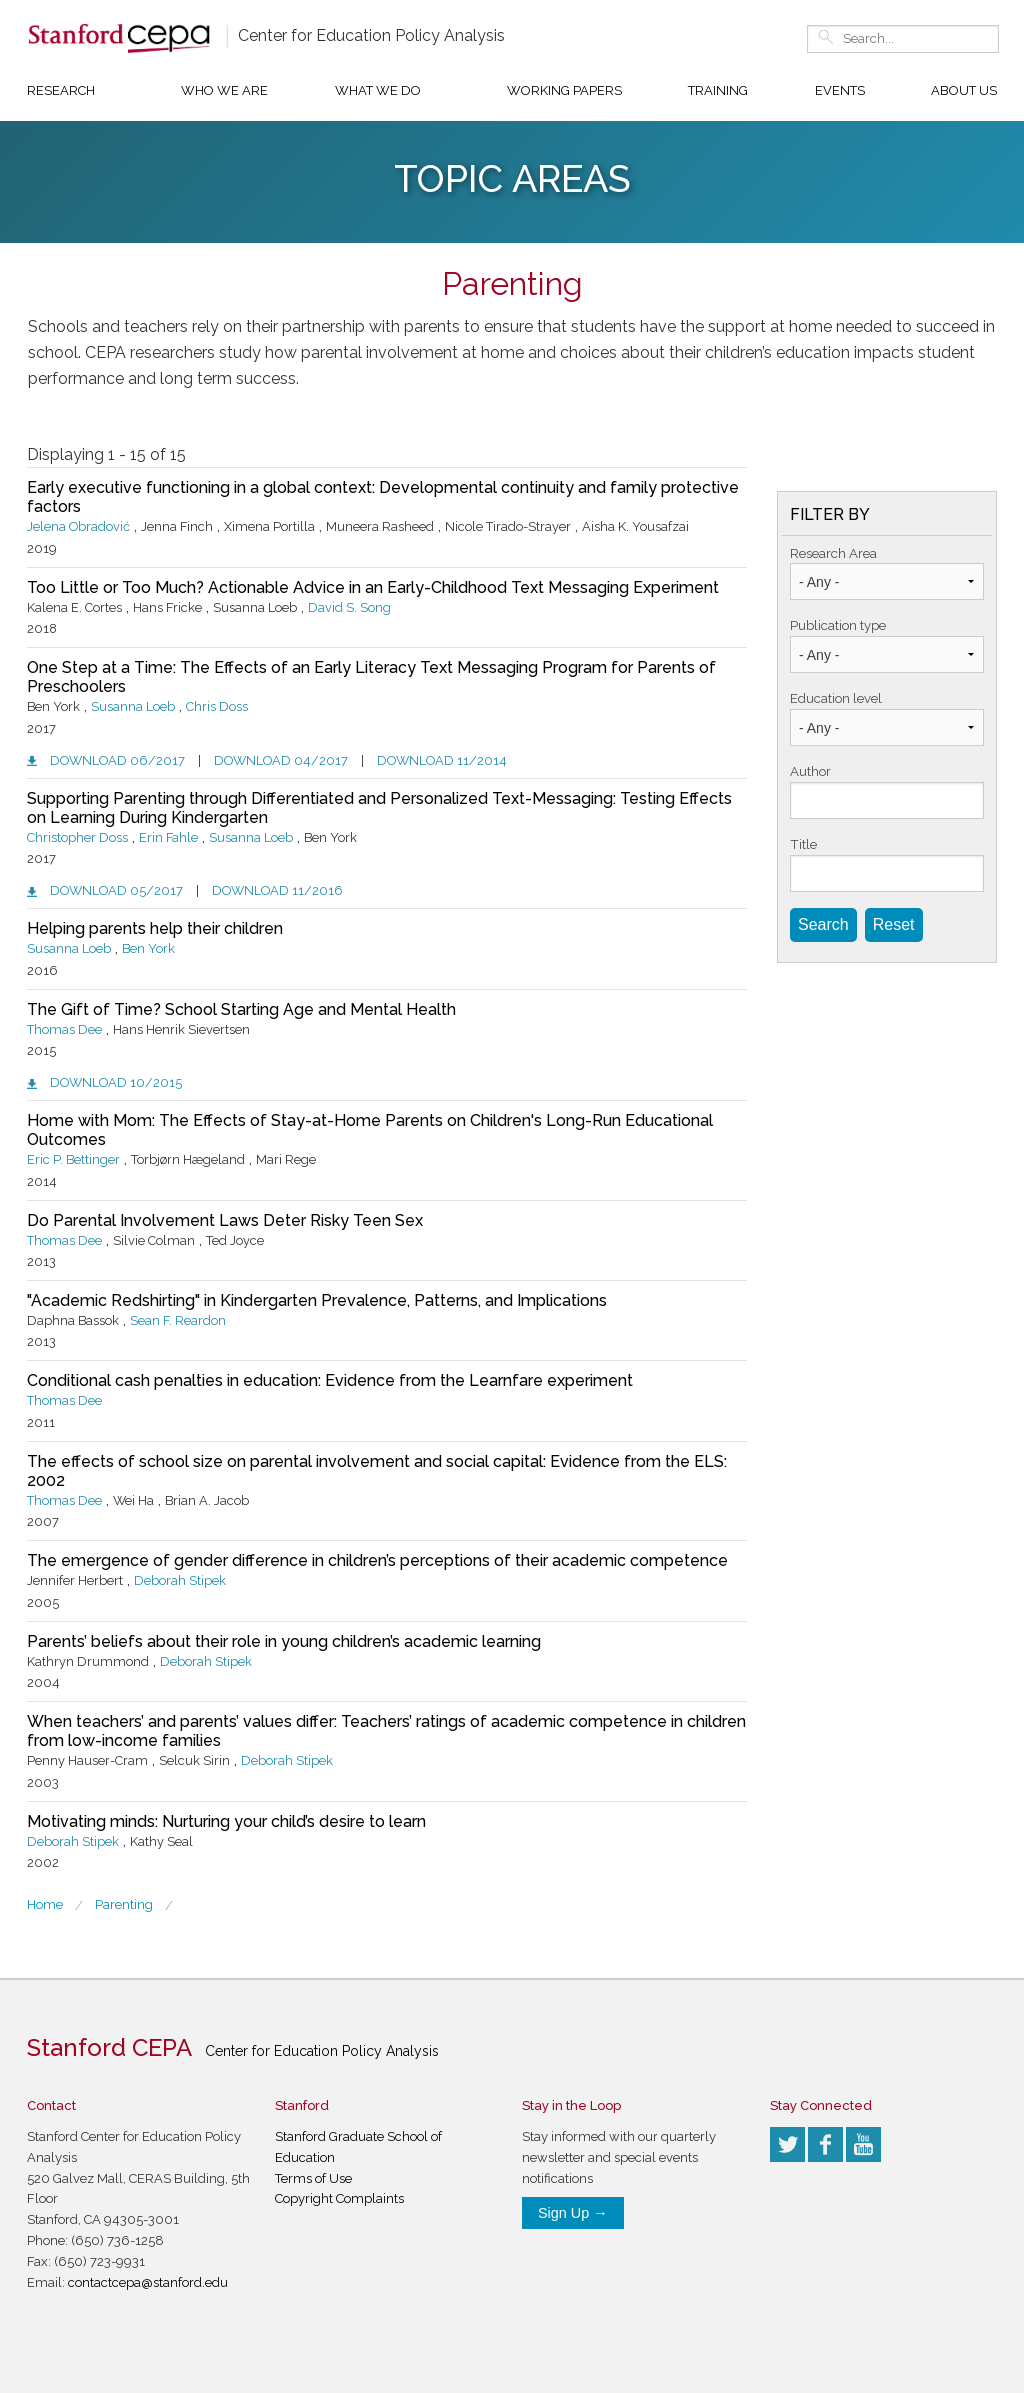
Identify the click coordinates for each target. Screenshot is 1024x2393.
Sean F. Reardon (178, 1320)
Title (803, 844)
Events (840, 90)
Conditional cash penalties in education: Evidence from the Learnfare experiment (330, 1380)
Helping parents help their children (155, 928)
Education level (836, 698)
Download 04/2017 (281, 760)
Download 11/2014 (442, 760)
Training (718, 90)
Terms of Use (313, 2178)
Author (810, 771)
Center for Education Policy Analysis (371, 35)
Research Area (833, 553)
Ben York (148, 948)
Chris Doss (217, 706)
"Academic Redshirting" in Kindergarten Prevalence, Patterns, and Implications (317, 1300)
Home (45, 1904)
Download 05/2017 (116, 890)
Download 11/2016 (277, 890)
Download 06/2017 (117, 760)
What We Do (378, 90)
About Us (964, 90)
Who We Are (224, 90)
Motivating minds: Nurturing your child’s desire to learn (226, 1821)
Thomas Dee (64, 1029)
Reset (894, 924)
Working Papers (564, 90)
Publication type (838, 625)
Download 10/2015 (116, 1082)
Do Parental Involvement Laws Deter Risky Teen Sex (225, 1220)
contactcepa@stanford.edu (148, 2282)
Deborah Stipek (180, 1580)
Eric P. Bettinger (73, 1159)
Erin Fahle (168, 837)
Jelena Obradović (78, 526)
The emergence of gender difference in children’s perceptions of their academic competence (377, 1560)
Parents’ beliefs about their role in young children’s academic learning (284, 1641)
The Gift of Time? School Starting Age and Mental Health (241, 1009)
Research (61, 90)
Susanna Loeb (133, 706)
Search (823, 924)
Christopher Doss (77, 837)
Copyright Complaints (339, 2198)
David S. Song (349, 607)
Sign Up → (573, 2213)
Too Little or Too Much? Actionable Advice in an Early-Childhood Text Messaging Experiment (373, 587)
